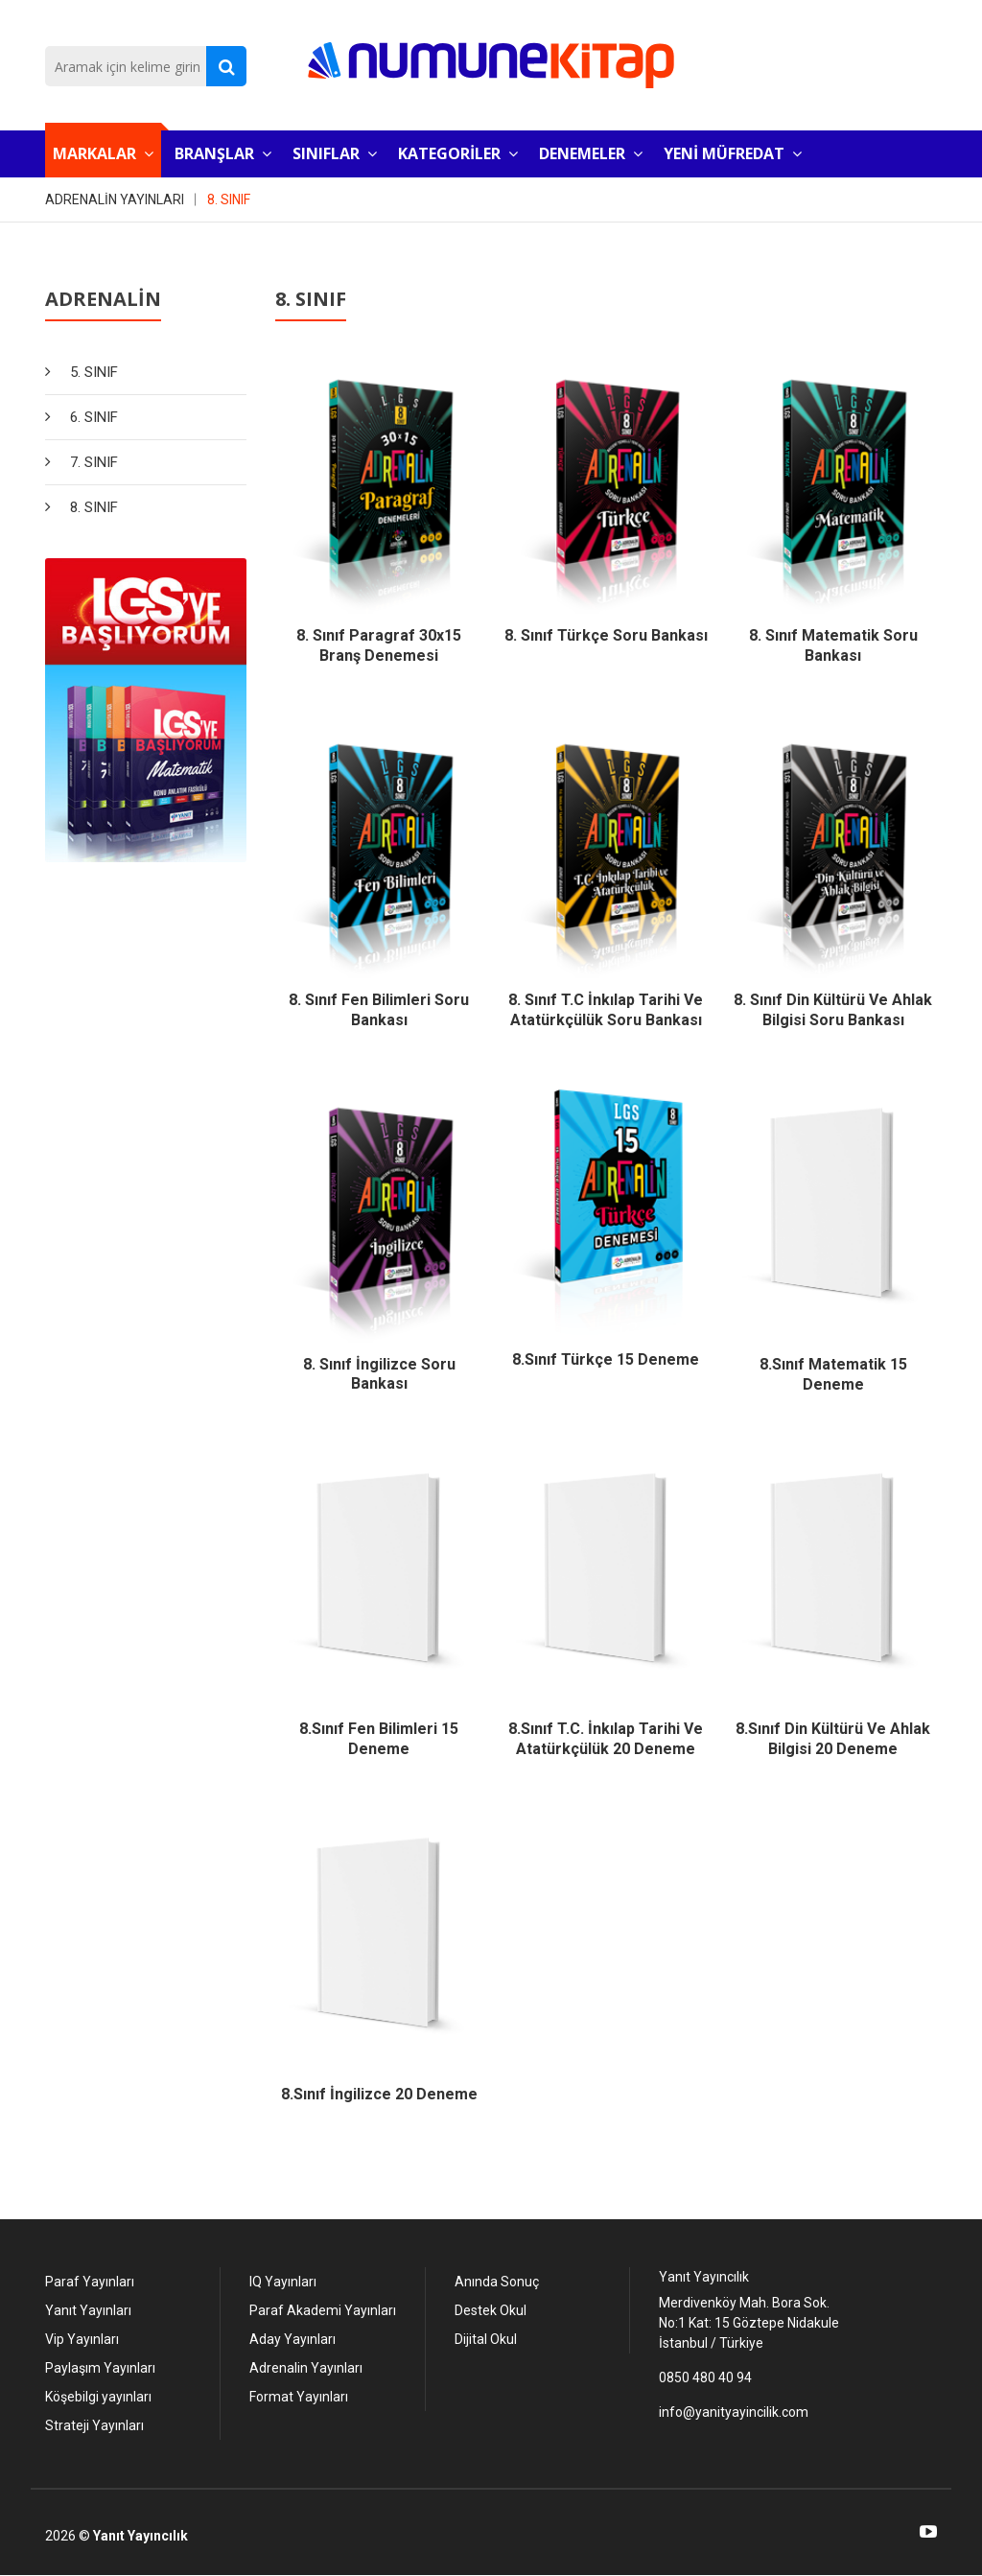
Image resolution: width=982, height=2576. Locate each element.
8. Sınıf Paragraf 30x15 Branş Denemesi (378, 645)
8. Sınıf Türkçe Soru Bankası (606, 635)
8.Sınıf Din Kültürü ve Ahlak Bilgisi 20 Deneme (833, 1739)
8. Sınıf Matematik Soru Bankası (833, 645)
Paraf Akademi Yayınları (322, 2310)
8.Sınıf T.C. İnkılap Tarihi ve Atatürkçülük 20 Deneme (605, 1739)
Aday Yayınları (292, 2339)
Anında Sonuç (497, 2281)
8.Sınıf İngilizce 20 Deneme (379, 2094)
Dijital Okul (486, 2339)
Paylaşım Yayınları (100, 2368)
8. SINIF (228, 199)
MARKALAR (103, 153)
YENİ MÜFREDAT (733, 153)
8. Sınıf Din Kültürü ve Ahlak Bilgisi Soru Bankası (833, 1010)
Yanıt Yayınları (88, 2310)
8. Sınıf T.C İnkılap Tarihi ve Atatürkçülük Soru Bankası (605, 1010)
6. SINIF (94, 417)
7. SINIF (94, 462)
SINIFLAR (334, 153)
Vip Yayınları (82, 2339)
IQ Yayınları (282, 2281)
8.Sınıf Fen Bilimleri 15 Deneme (378, 1739)
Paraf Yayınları (89, 2281)
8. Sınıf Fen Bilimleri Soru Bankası (379, 1010)
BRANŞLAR (223, 153)
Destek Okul (490, 2310)
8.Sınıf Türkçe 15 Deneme (605, 1359)
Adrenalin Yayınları (305, 2368)
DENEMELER (591, 153)
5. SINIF (94, 372)
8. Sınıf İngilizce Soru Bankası (379, 1374)
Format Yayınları (298, 2396)
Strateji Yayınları (94, 2425)
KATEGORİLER (458, 153)
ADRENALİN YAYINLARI (114, 199)
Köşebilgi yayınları (98, 2396)
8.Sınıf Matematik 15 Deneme (833, 1374)
